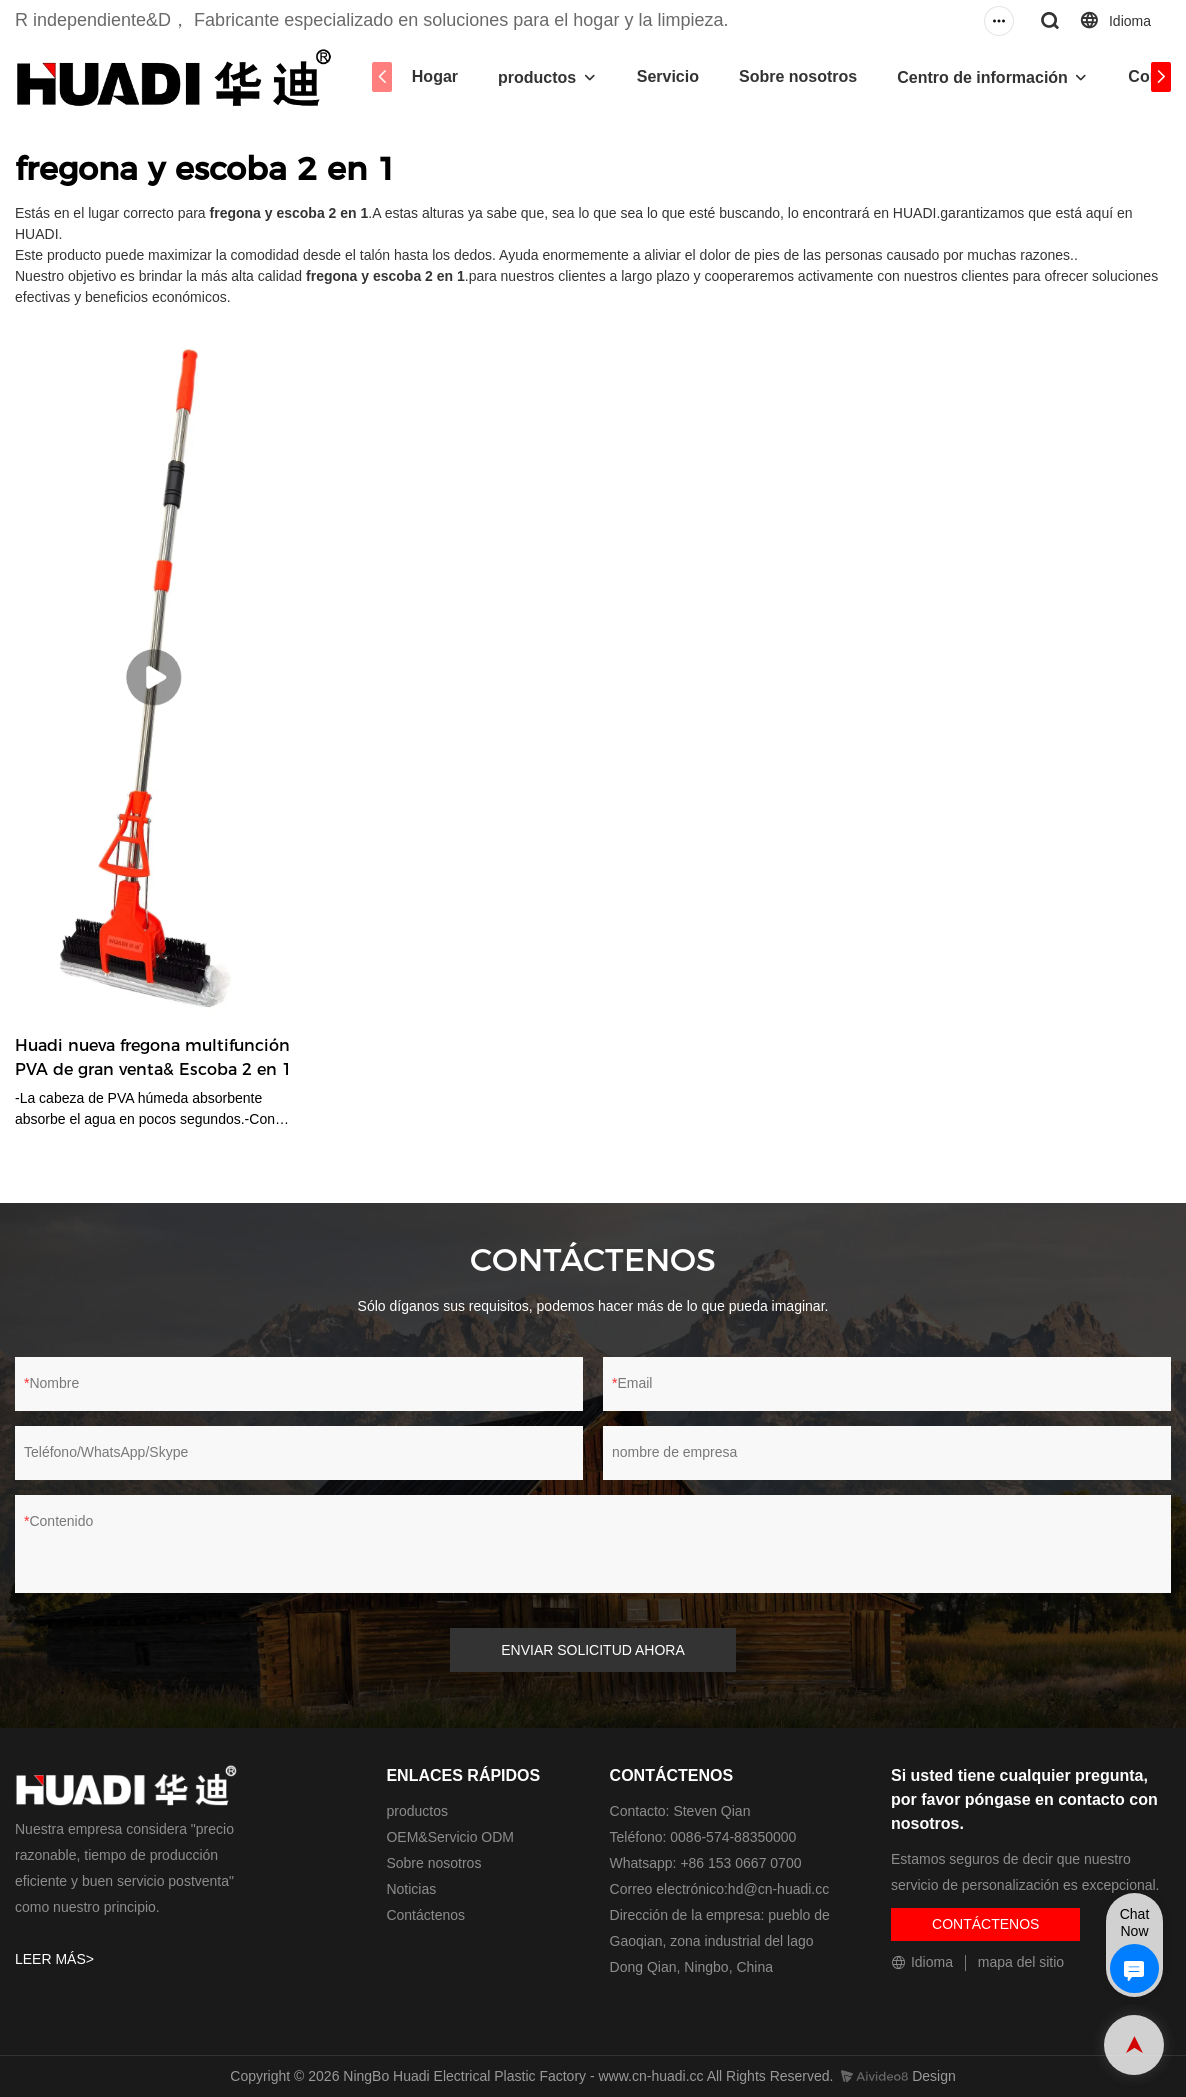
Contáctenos (425, 1915)
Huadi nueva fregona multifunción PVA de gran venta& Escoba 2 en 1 (153, 1057)
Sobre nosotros (798, 76)
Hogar (435, 76)
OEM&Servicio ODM (450, 1837)
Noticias (411, 1889)
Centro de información (982, 77)
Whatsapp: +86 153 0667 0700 (706, 1863)
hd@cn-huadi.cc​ (778, 1889)
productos (537, 77)
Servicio (668, 76)
